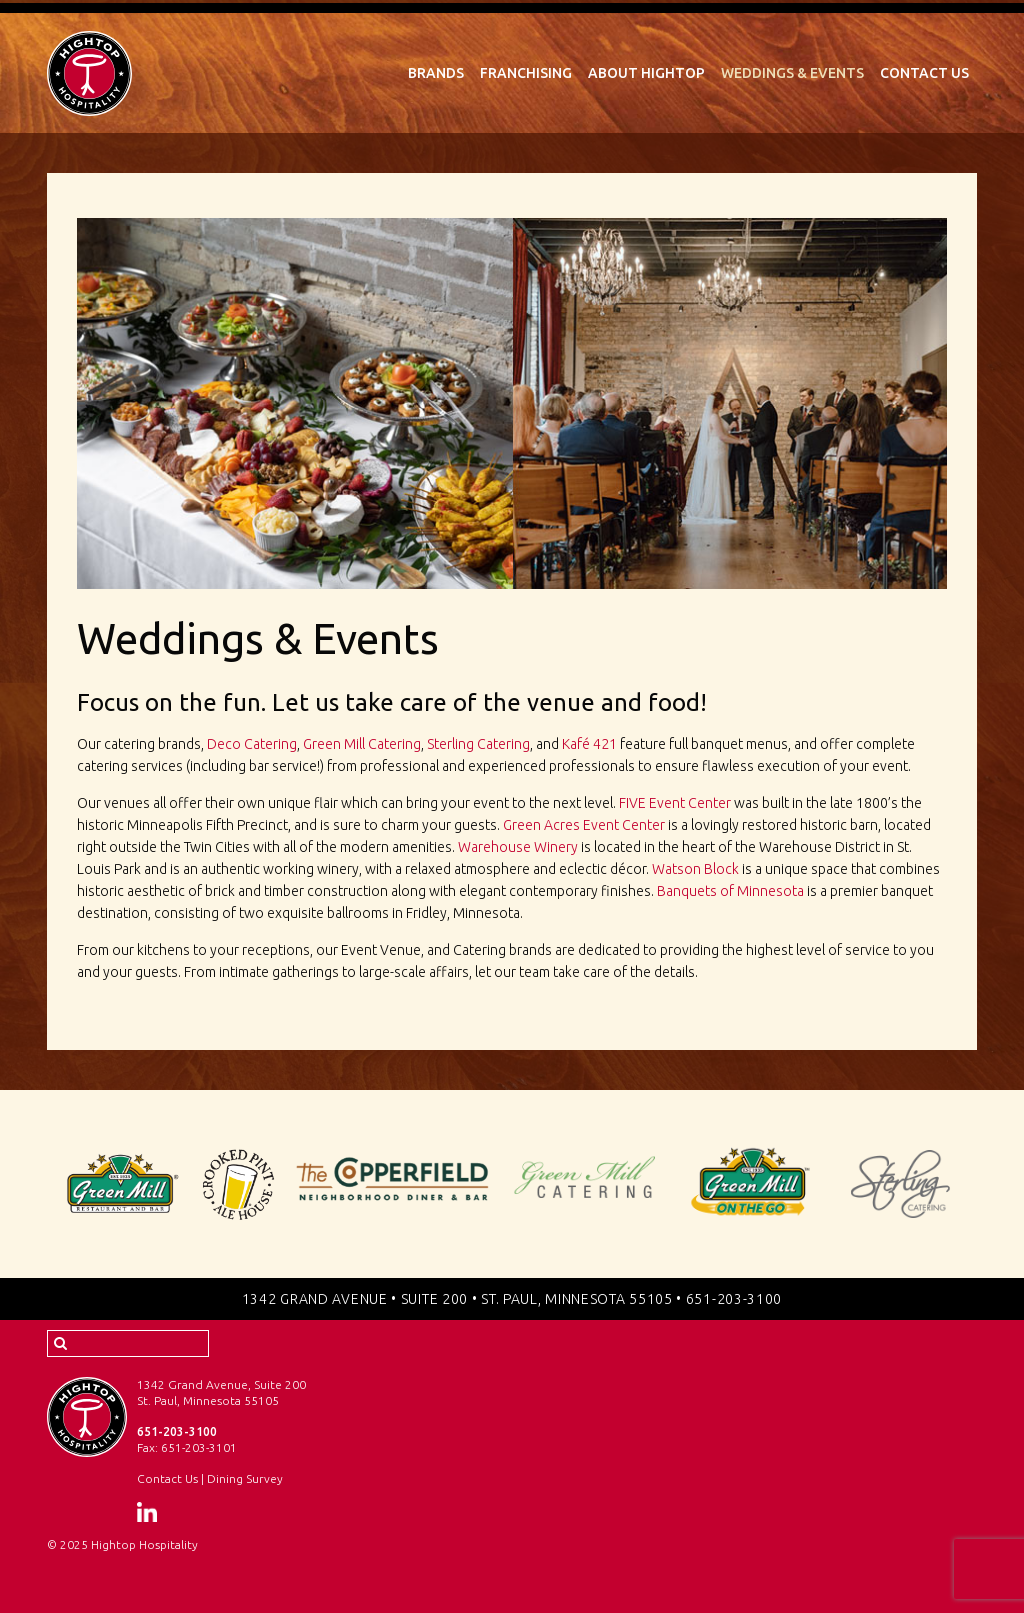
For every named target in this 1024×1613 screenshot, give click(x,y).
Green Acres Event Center (584, 825)
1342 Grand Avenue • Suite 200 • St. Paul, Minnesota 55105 (457, 1299)
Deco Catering (252, 744)
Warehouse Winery (518, 847)
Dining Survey (245, 1478)
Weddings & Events (792, 73)
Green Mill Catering (362, 744)
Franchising (526, 73)
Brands (436, 73)
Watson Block (695, 869)
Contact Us (924, 73)
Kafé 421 (589, 744)
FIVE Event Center (675, 803)
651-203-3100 (734, 1299)
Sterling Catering (478, 744)
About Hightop (646, 73)
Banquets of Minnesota (730, 891)
